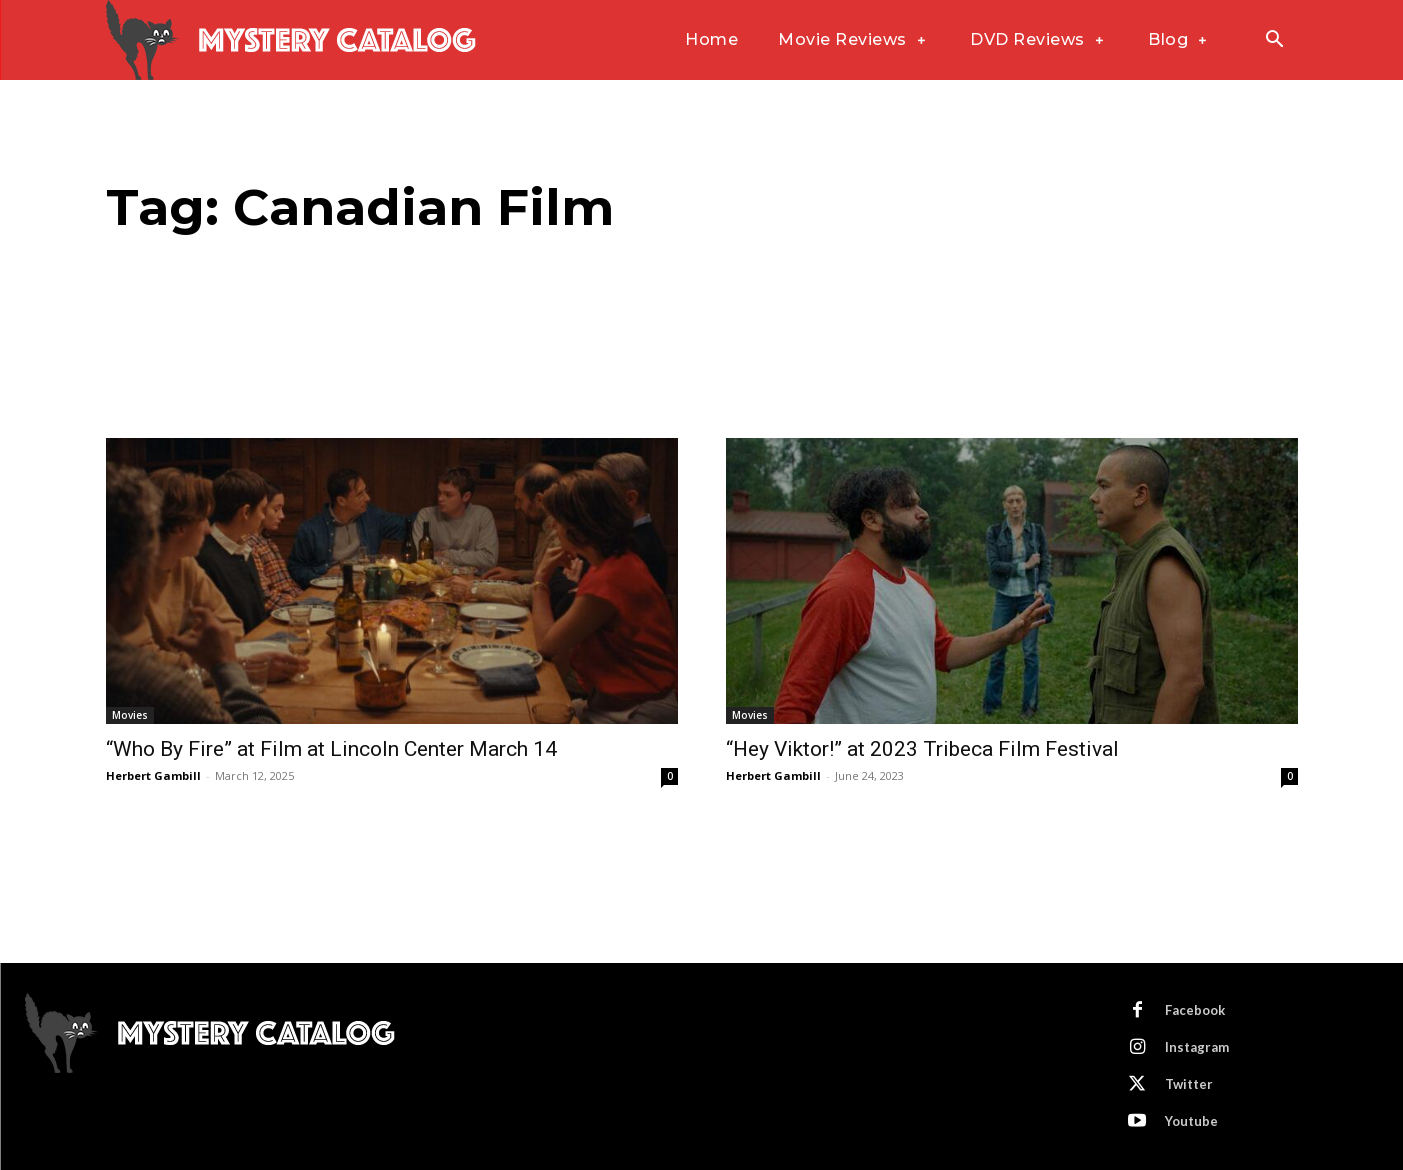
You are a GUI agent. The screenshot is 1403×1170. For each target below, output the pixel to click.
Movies (130, 715)
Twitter (1189, 1084)
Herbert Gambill (153, 775)
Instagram (1197, 1047)
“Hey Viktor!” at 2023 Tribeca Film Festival (922, 749)
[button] (1275, 41)
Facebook (1195, 1010)
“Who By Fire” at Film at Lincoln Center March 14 (331, 749)
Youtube (1191, 1121)
